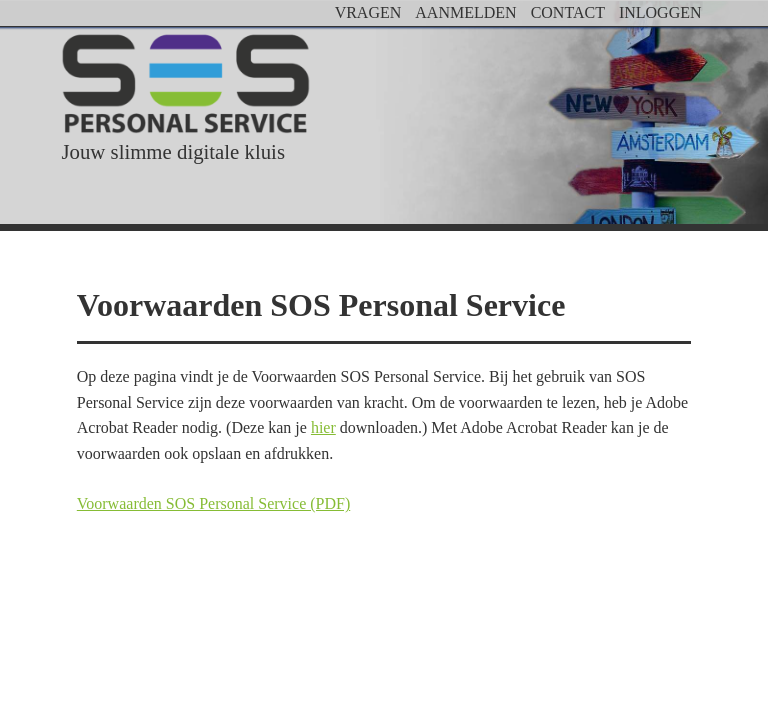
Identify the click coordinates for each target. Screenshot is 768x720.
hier (323, 427)
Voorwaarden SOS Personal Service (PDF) (213, 503)
